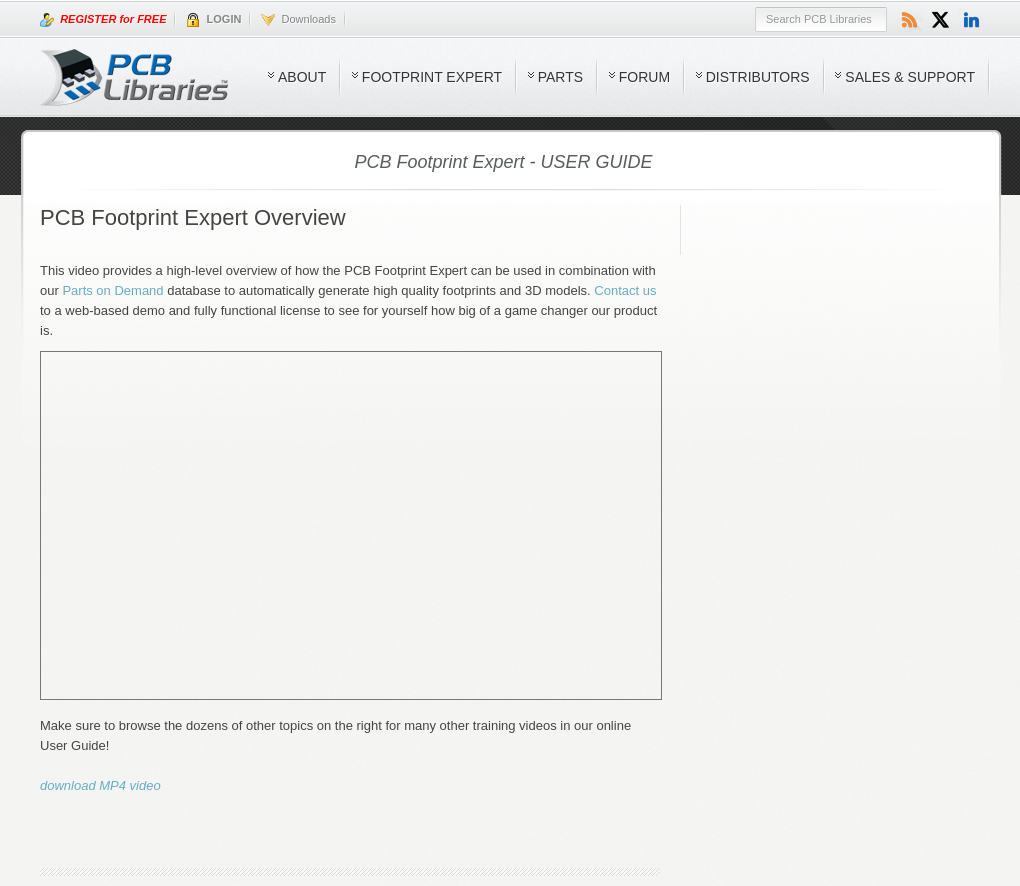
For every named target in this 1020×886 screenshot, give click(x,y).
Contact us (625, 290)
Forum (644, 77)
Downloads (298, 20)
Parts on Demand (112, 290)
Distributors (758, 77)
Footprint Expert (432, 77)
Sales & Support (910, 77)
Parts (560, 77)
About (302, 77)
